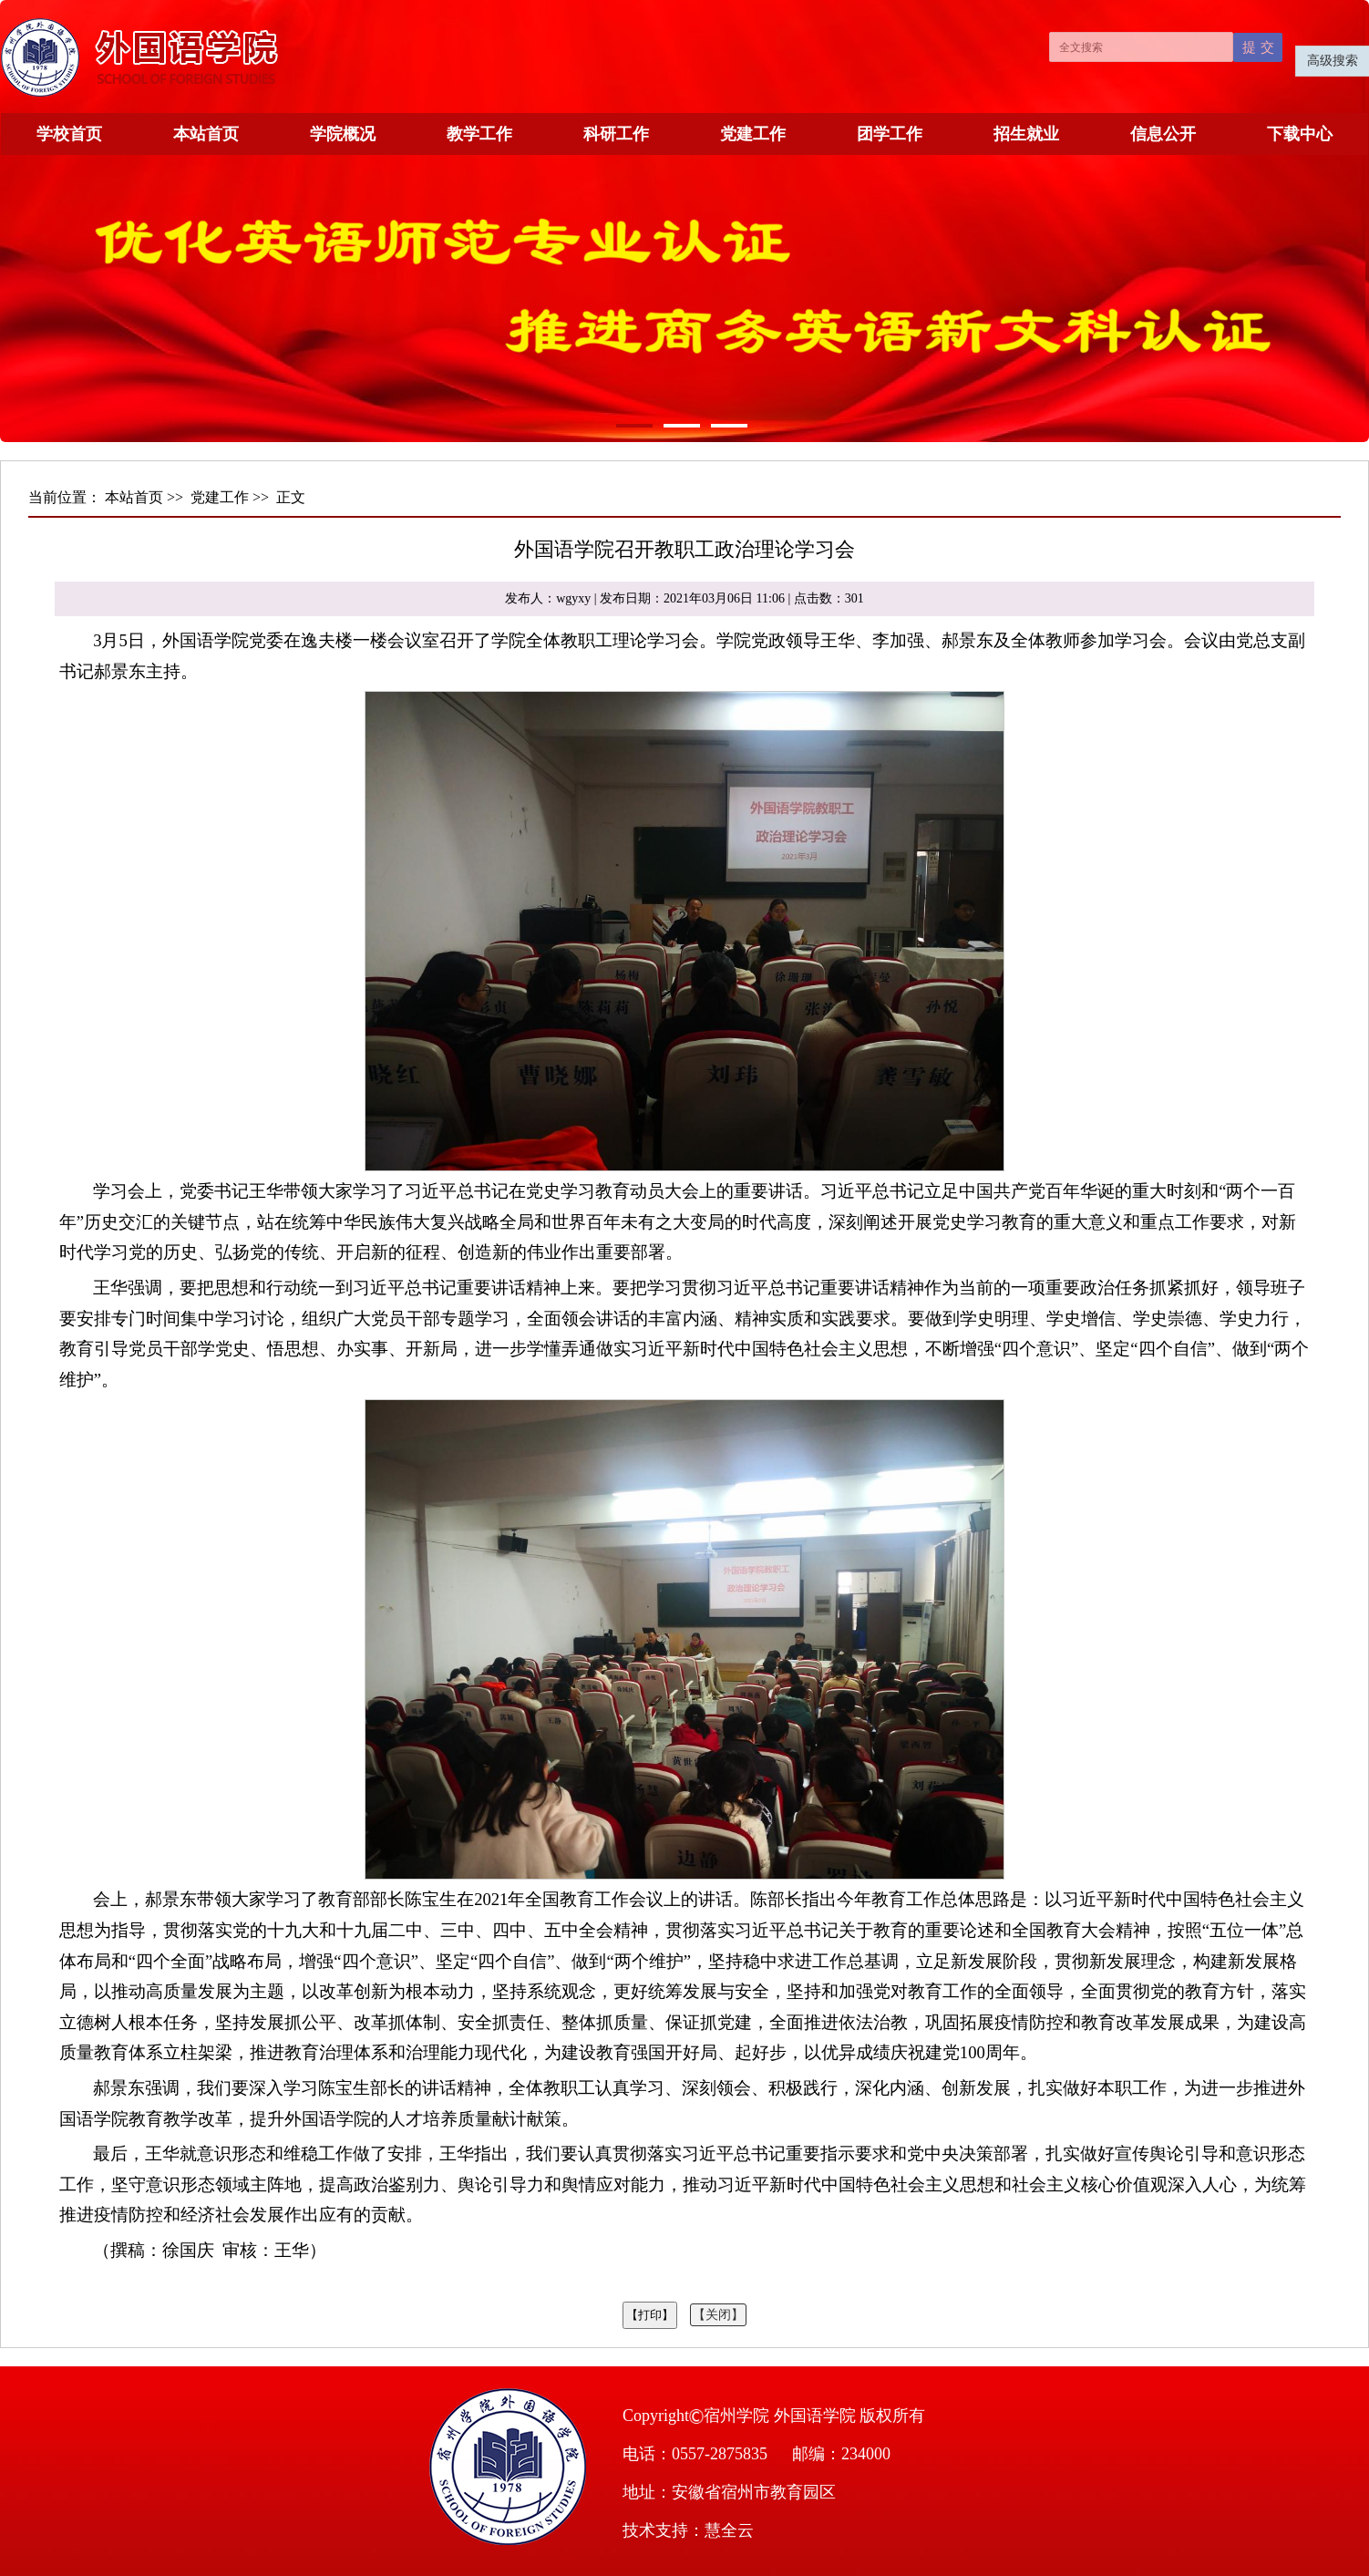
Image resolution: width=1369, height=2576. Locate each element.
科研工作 (616, 134)
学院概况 (343, 134)
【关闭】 (718, 2315)
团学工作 (889, 134)
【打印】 (650, 2315)
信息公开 (1163, 134)
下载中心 (1300, 134)
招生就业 (1026, 134)
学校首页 (69, 134)
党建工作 (753, 134)
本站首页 (206, 134)
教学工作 (479, 134)
